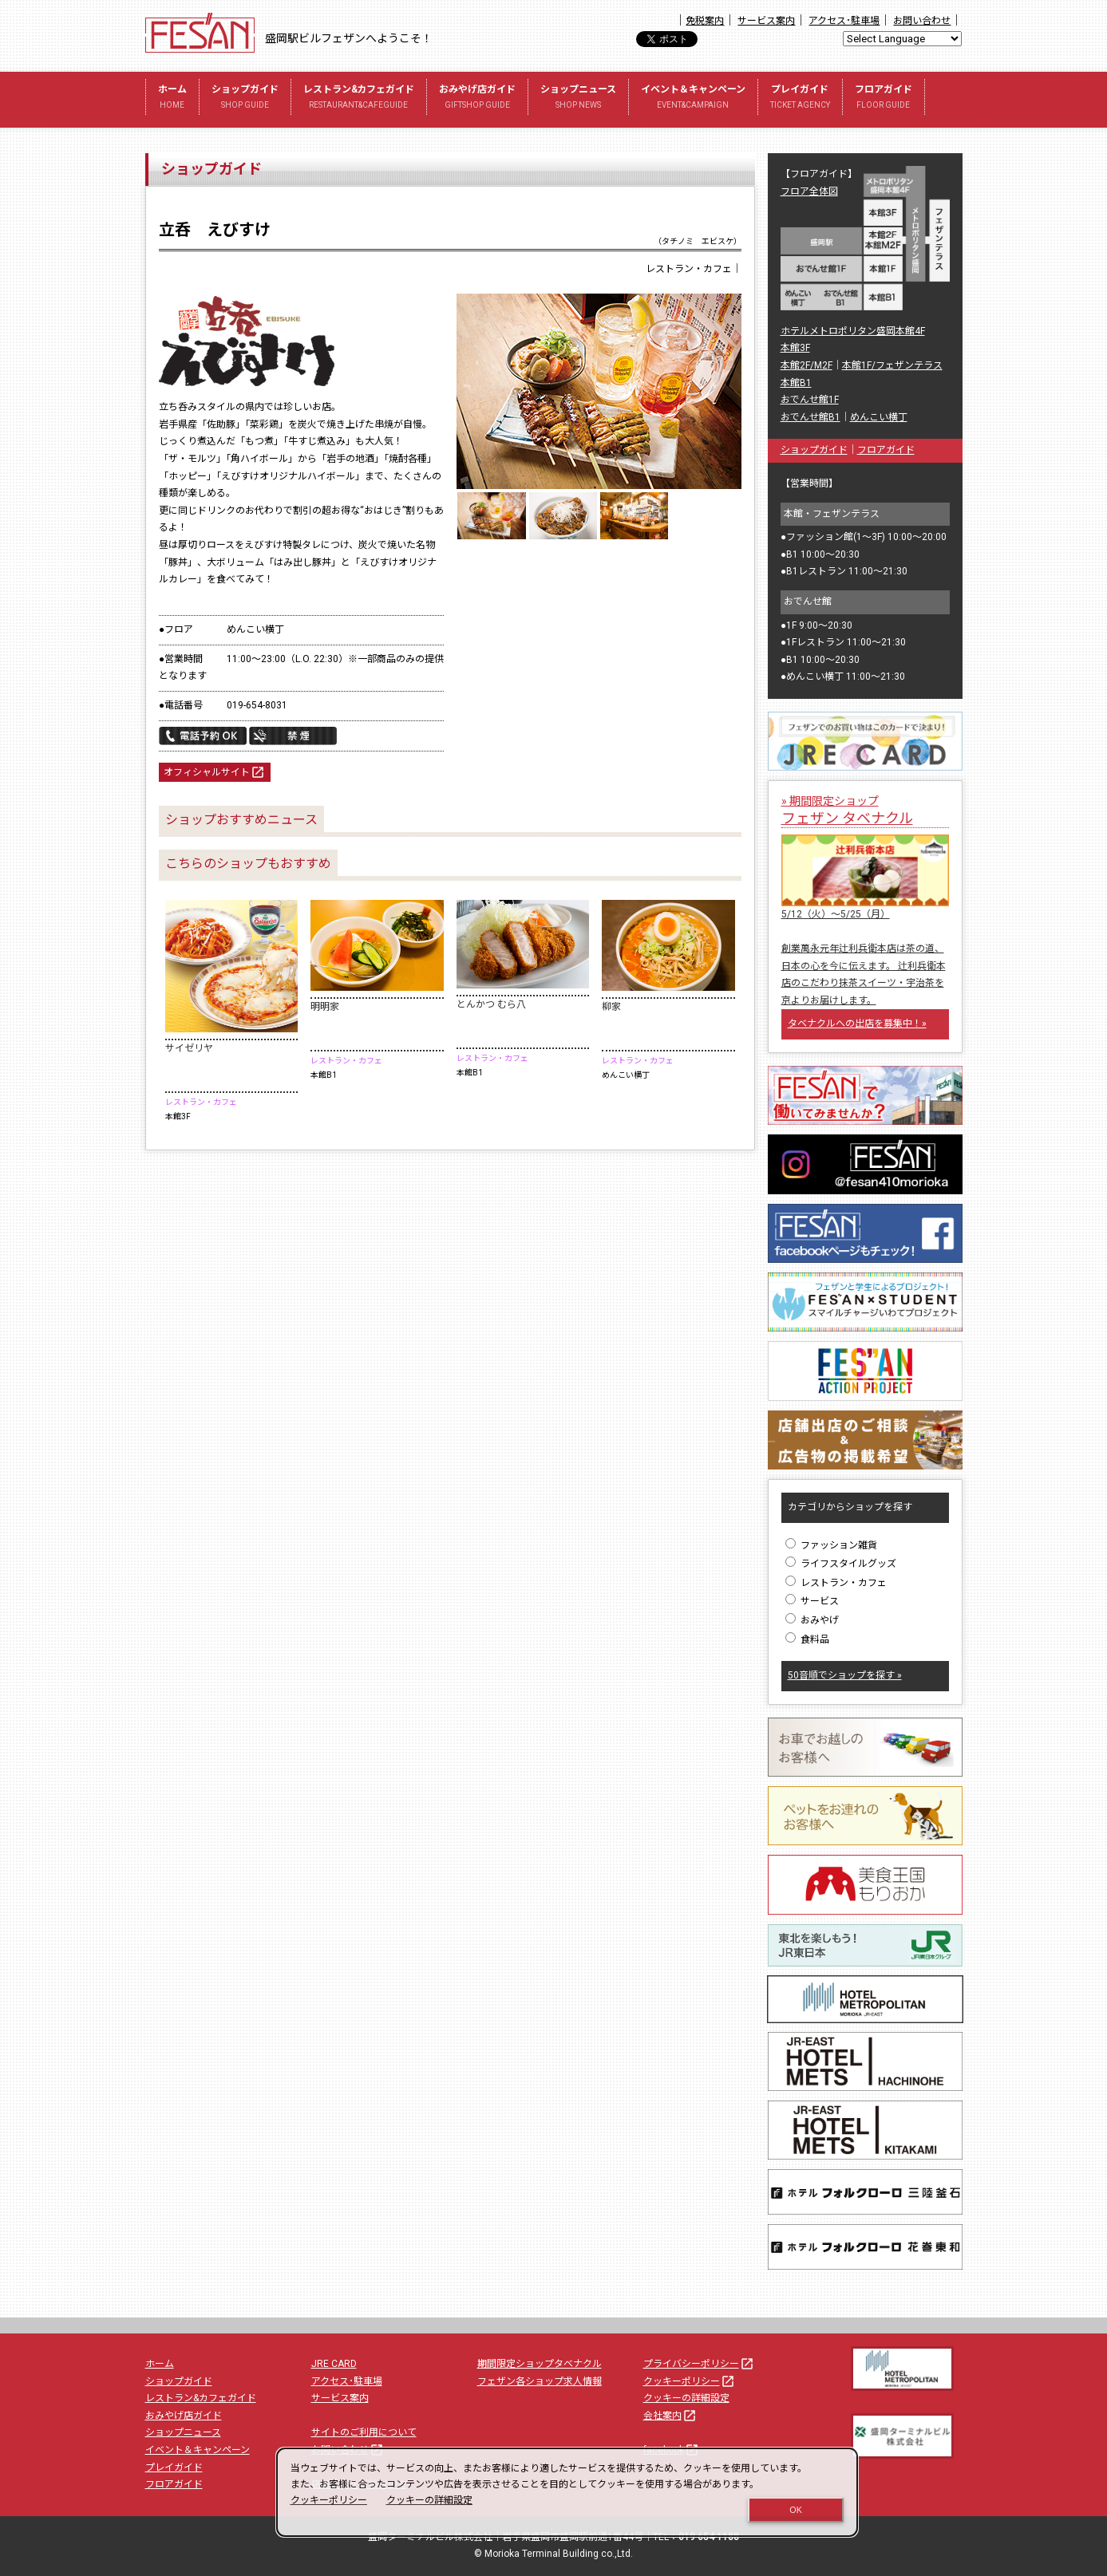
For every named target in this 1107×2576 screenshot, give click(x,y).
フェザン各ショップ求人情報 (539, 2381)
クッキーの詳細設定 (686, 2398)
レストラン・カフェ (836, 1582)
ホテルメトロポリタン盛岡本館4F (853, 331)
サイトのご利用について (364, 2432)
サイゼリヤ (189, 1048)
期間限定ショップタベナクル (539, 2363)
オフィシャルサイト (215, 772)
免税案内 (705, 20)
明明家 (324, 1006)
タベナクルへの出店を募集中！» (857, 1023)
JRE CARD (334, 2363)
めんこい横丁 (878, 417)
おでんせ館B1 (810, 417)
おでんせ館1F (810, 399)
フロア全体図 (809, 191)
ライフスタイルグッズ (840, 1563)
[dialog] (567, 2492)
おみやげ (812, 1620)
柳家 (611, 1006)
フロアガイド (883, 98)
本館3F (795, 347)
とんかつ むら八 (491, 1004)
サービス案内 (766, 20)
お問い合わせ (922, 20)
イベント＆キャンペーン (693, 98)
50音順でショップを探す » (845, 1675)
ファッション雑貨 (831, 1545)
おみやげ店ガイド (477, 98)
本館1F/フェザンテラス (892, 365)
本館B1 (796, 383)
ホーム (172, 98)
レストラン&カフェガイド (358, 98)
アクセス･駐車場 (844, 20)
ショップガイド (245, 98)
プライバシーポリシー (699, 2363)
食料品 (807, 1639)
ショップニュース (578, 98)
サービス (812, 1601)
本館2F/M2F (806, 365)
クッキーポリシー (689, 2381)
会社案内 (670, 2415)
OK (795, 2510)
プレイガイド (800, 98)
